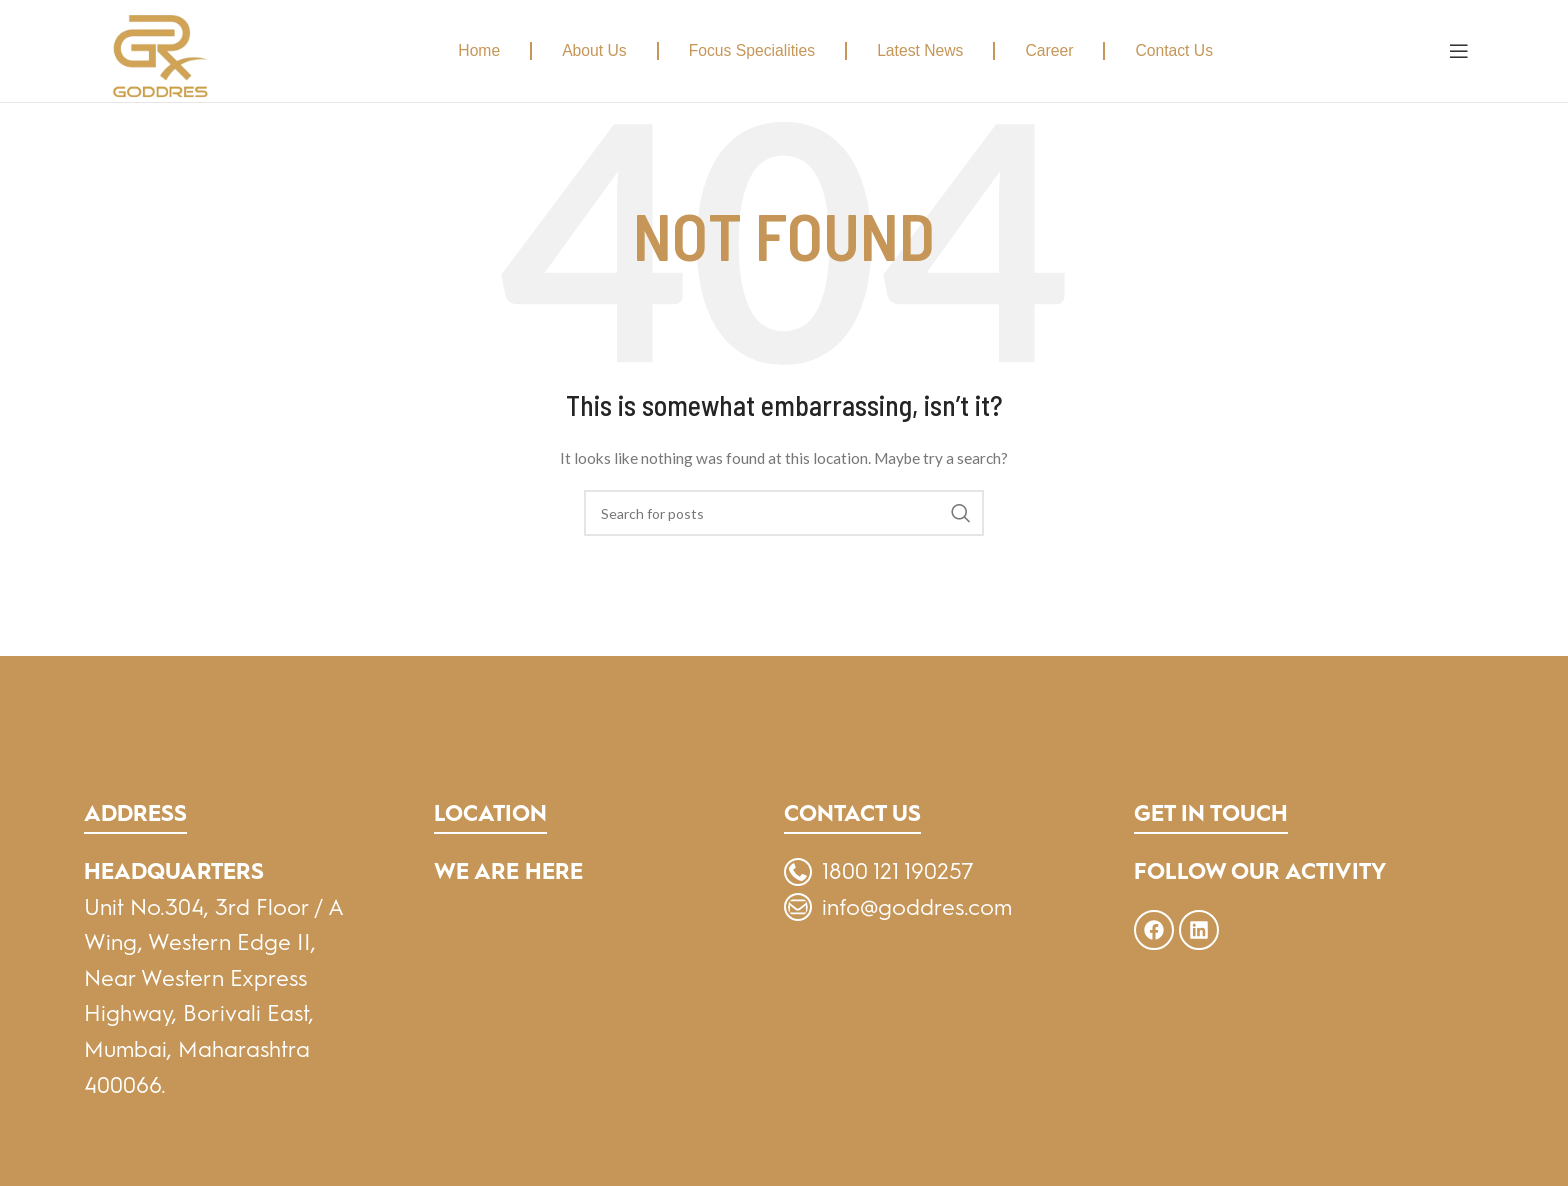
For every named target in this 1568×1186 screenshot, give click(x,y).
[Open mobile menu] (1459, 51)
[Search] (784, 513)
